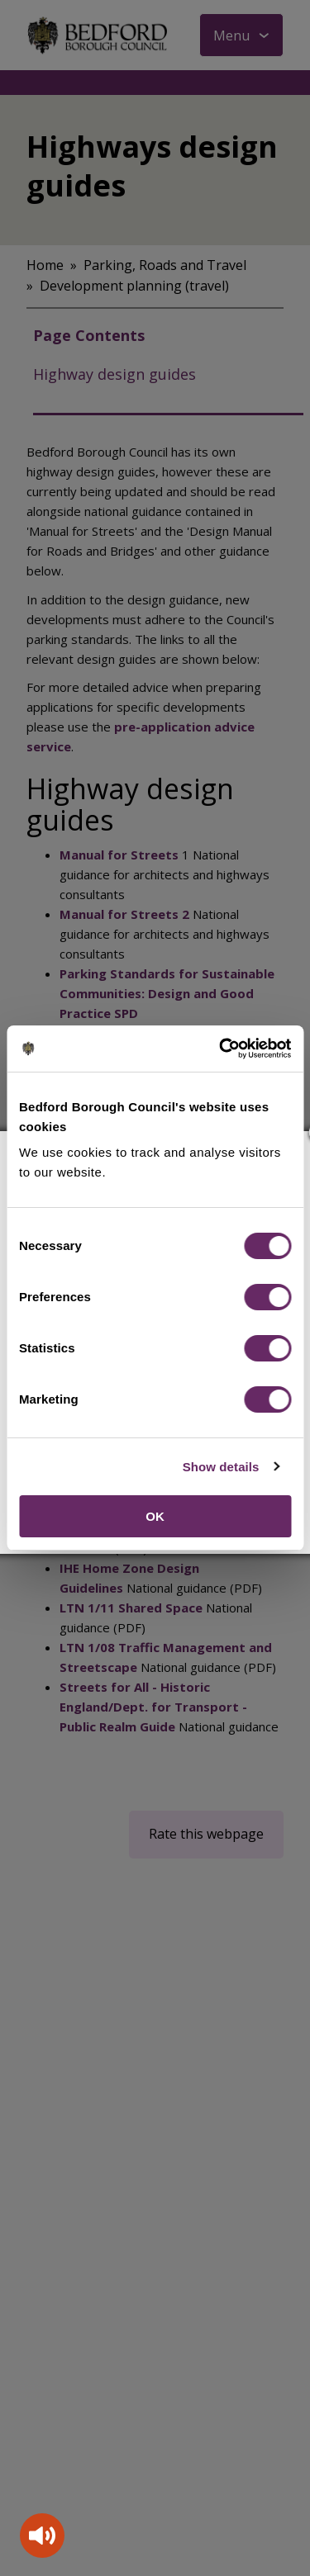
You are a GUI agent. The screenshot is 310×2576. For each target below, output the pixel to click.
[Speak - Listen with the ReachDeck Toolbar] (42, 2535)
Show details (221, 1467)
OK (155, 1516)
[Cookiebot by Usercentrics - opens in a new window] (220, 1048)
